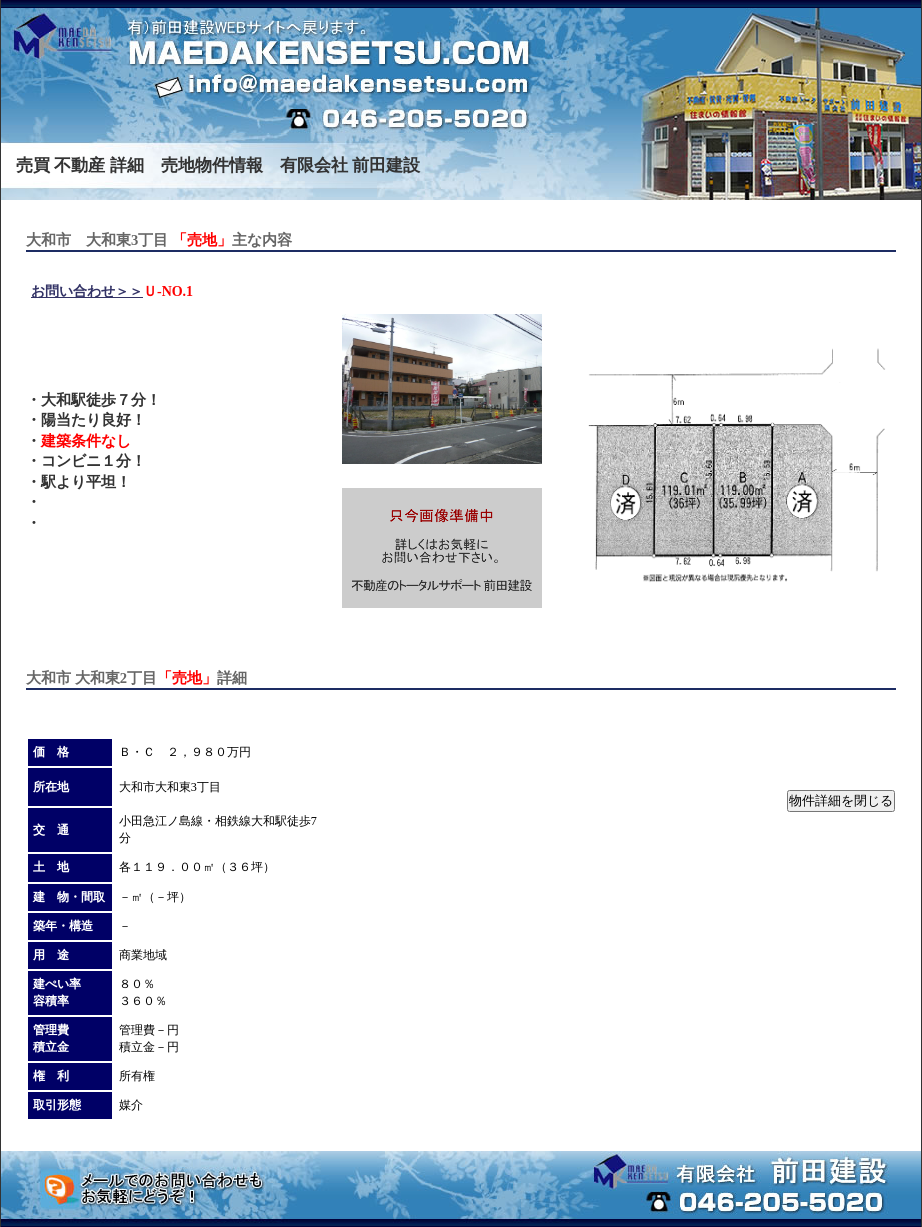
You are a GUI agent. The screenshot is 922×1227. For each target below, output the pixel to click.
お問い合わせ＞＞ (87, 291)
